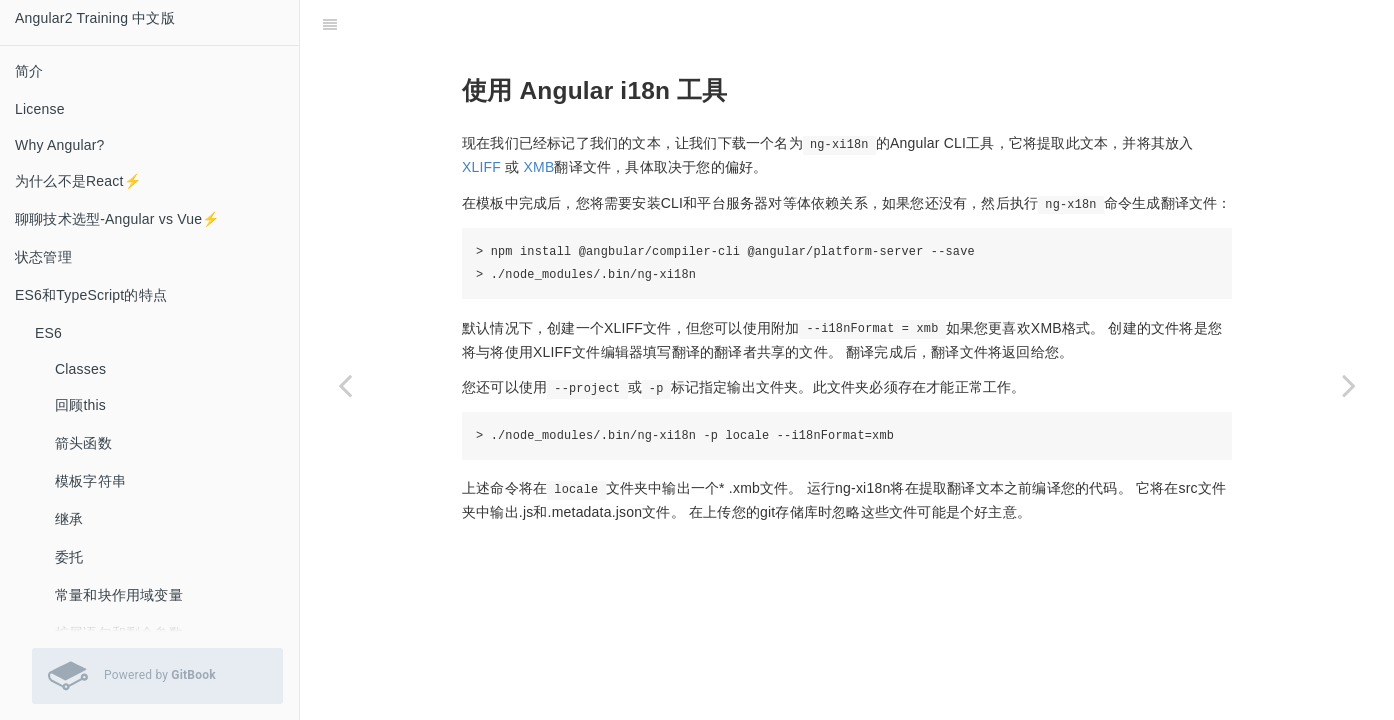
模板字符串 (90, 481)
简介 (29, 71)
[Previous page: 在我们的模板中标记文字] (345, 385)
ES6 (48, 333)
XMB (539, 167)
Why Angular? (60, 145)
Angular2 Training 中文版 (95, 18)
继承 (69, 519)
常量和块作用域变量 (119, 595)
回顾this (80, 405)
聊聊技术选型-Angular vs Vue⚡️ (117, 219)
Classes (80, 369)
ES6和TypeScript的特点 (91, 295)
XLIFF (481, 167)
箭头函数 (83, 443)
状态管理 (43, 257)
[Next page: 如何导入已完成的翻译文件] (1349, 385)
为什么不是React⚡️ (78, 181)
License (40, 109)
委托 (69, 557)
